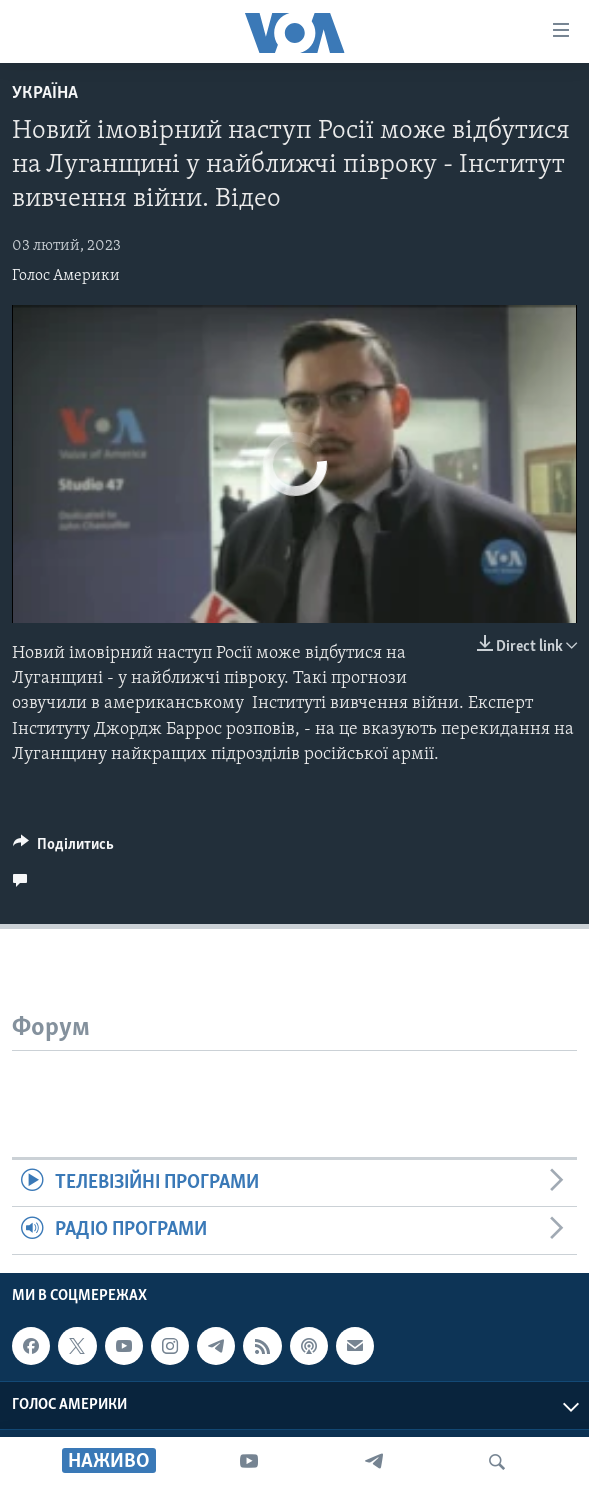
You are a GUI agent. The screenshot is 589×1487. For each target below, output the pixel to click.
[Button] (63, 849)
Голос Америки (66, 276)
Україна (45, 93)
